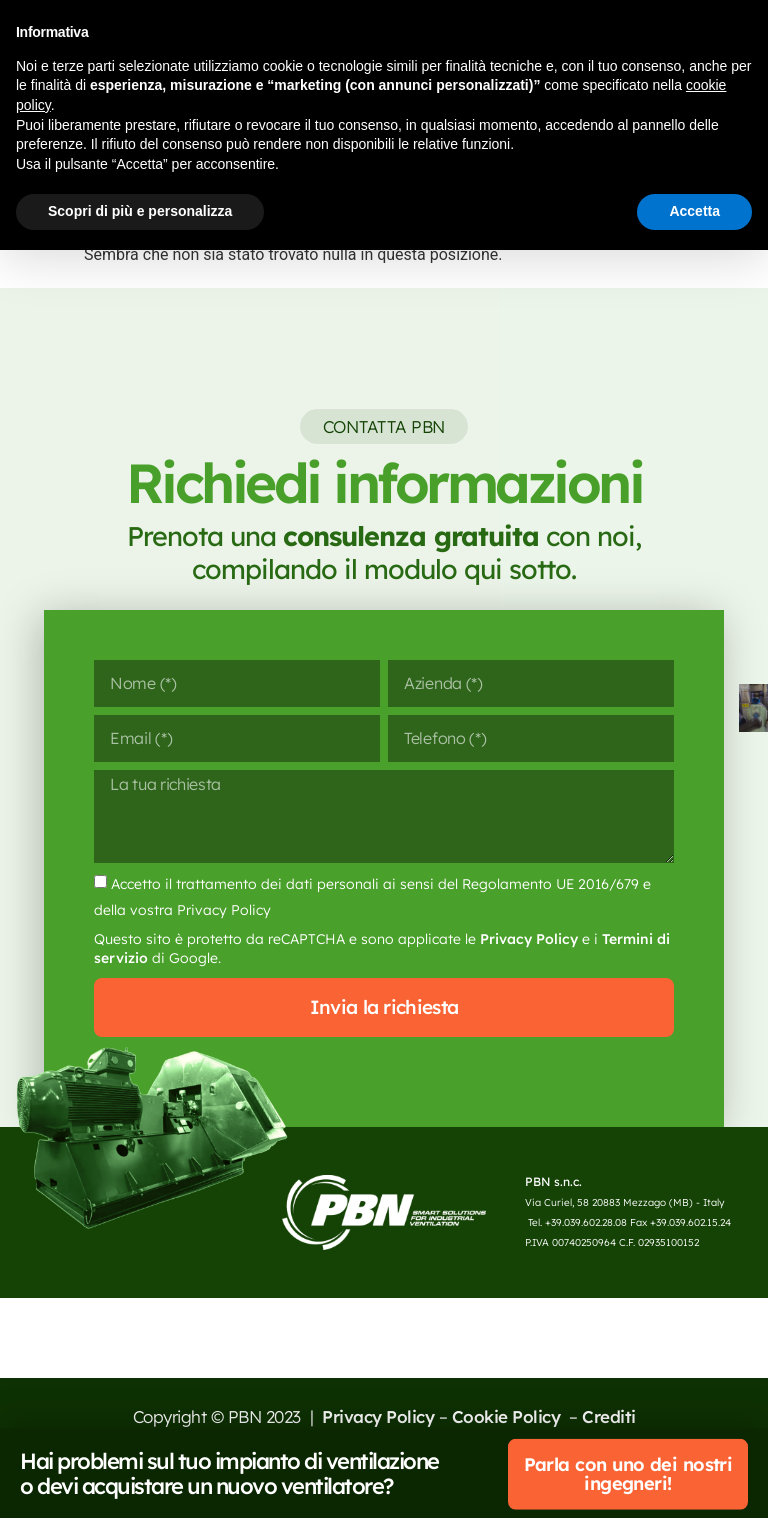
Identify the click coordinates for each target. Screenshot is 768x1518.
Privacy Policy (529, 977)
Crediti (609, 1458)
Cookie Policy (508, 1458)
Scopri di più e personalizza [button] (140, 211)
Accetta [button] (694, 211)
